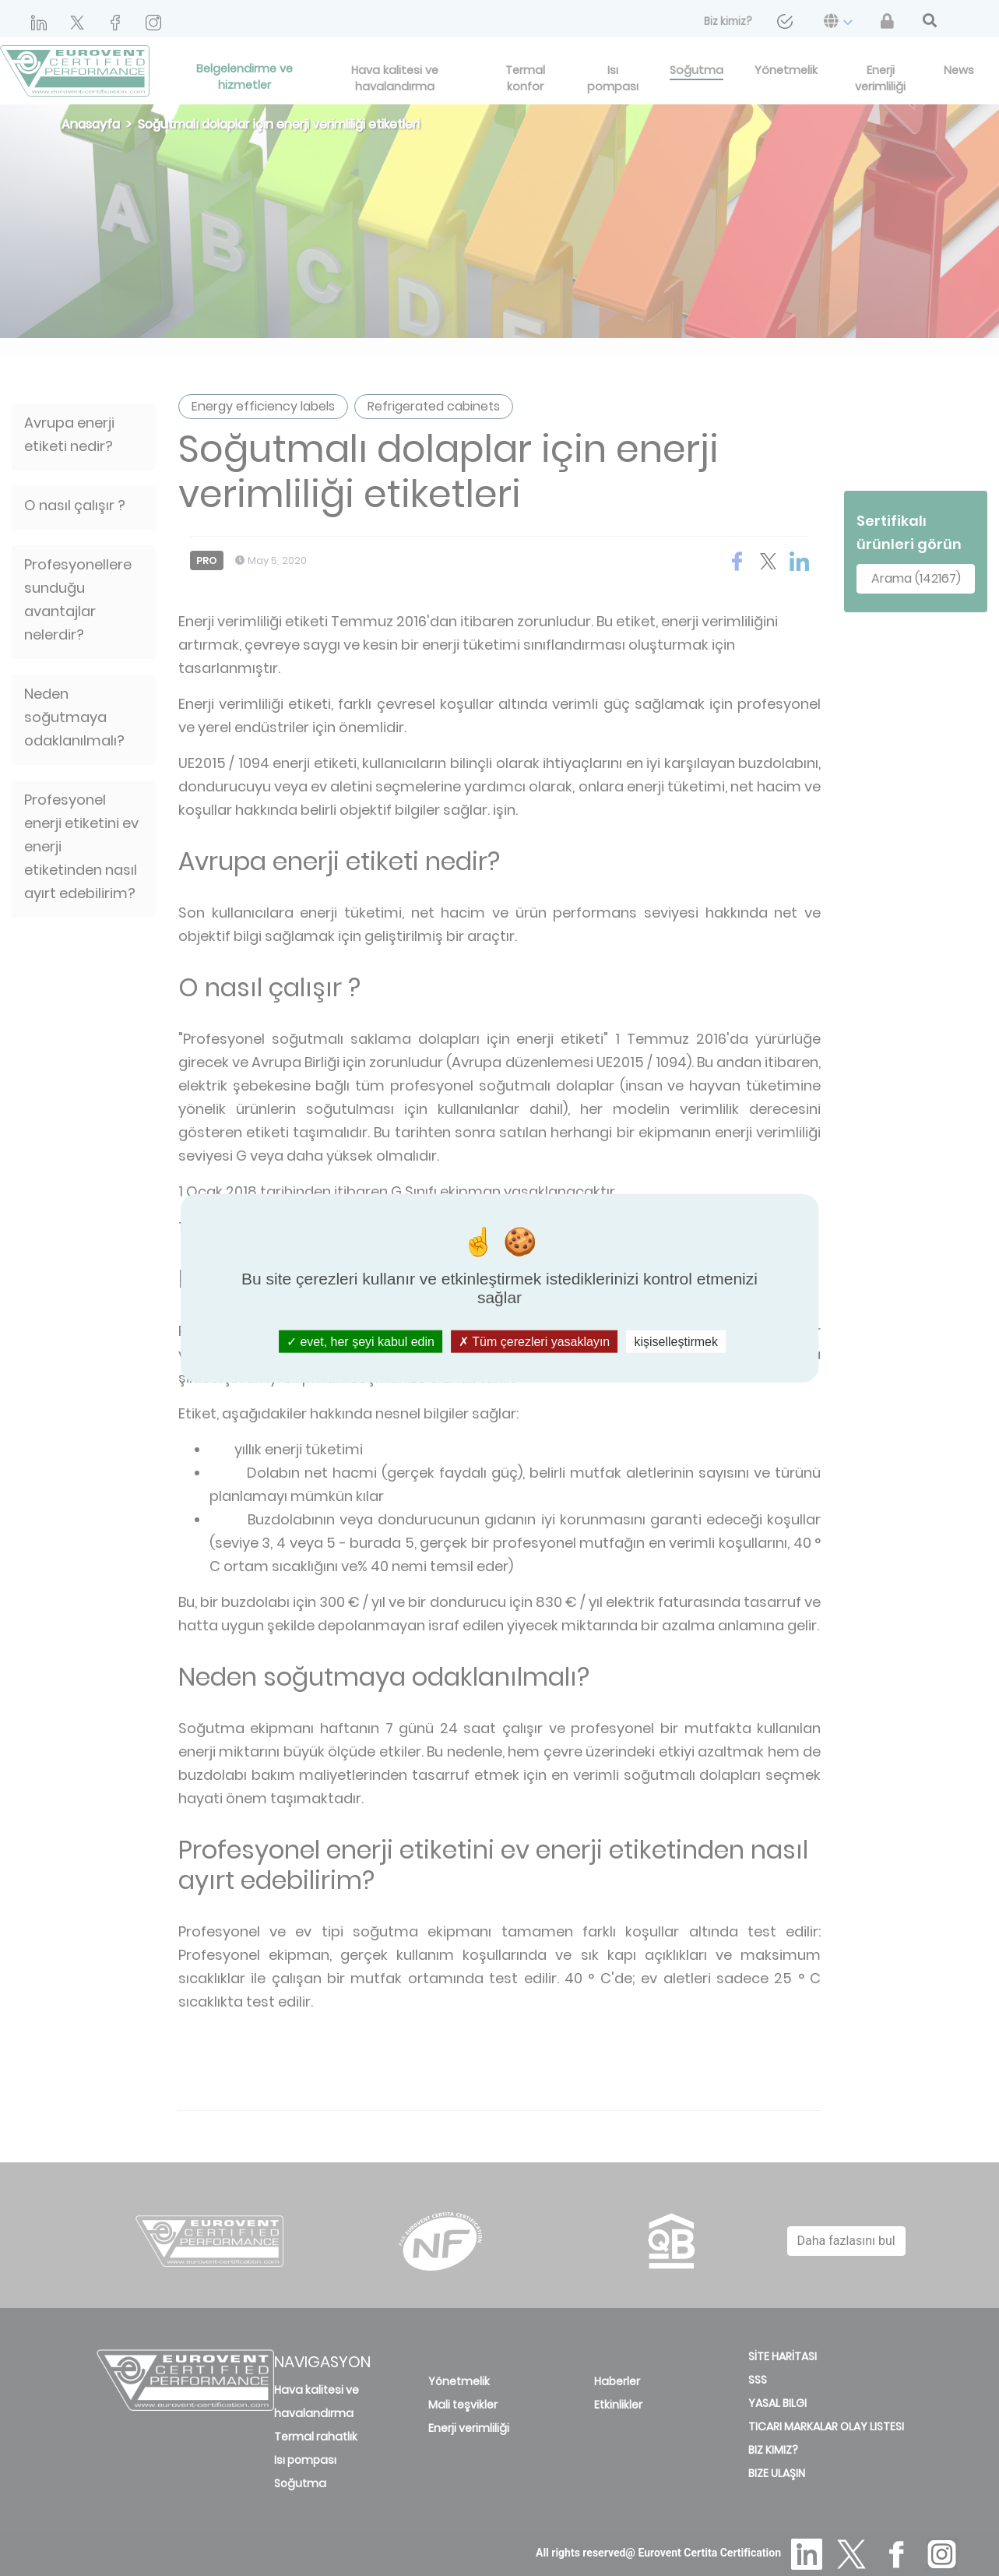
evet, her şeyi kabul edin (360, 1341)
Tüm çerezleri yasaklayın (534, 1341)
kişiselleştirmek (676, 1341)
